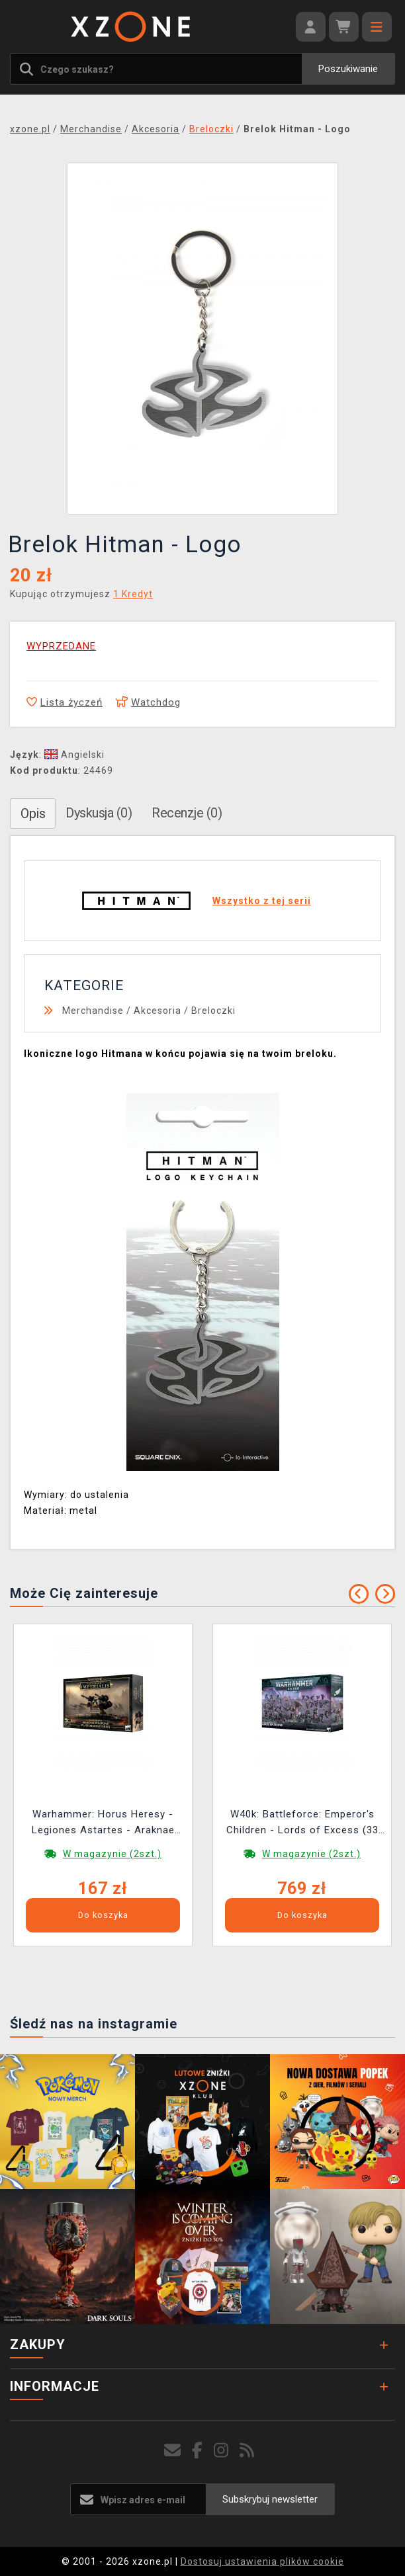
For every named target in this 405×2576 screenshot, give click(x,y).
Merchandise (93, 1010)
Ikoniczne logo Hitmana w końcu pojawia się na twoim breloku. (180, 1053)
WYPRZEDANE (61, 646)
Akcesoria (157, 1010)
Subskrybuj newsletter (270, 2499)
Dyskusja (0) (99, 813)
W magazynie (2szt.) (112, 1854)
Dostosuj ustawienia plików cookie (262, 2561)
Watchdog (148, 702)
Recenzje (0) (187, 813)
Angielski (74, 754)
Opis (33, 813)
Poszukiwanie (348, 69)
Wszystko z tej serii (261, 900)
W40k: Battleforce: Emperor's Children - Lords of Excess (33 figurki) (302, 1823)
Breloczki (213, 1010)
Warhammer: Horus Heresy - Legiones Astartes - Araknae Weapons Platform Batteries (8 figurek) (103, 1823)
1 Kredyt (133, 594)
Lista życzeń (64, 702)
